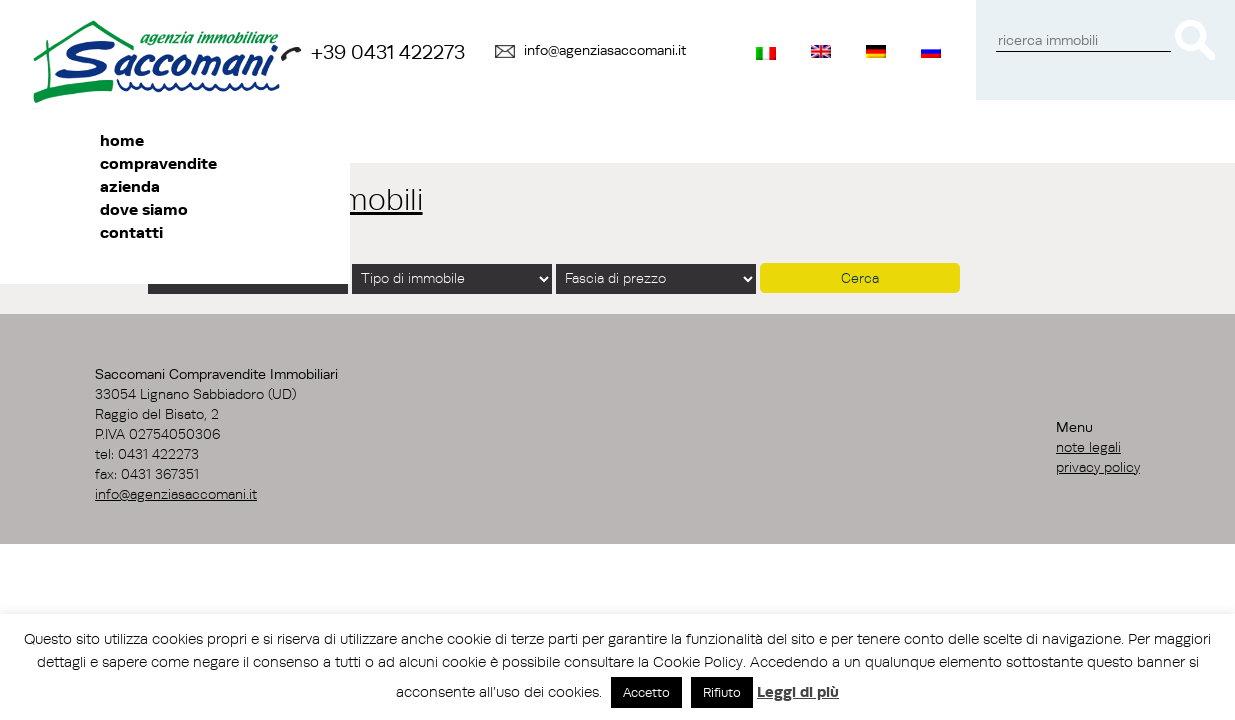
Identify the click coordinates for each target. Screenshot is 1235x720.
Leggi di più (798, 691)
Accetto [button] (646, 692)
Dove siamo (144, 209)
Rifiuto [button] (722, 692)
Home (122, 140)
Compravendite (158, 163)
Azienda (130, 186)
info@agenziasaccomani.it (605, 50)
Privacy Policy (1098, 467)
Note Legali (1088, 447)
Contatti (131, 232)
